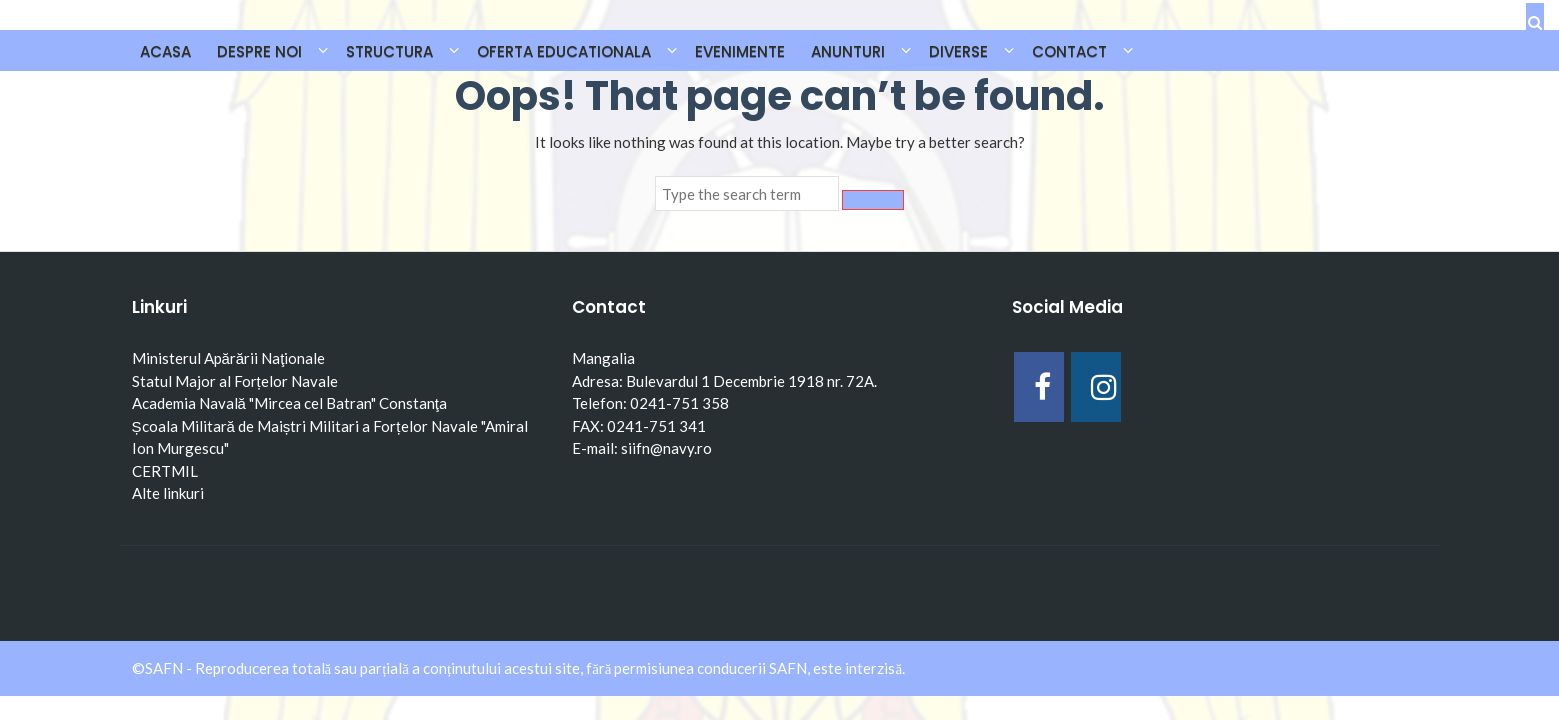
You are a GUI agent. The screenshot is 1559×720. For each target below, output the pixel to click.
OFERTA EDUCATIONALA (564, 51)
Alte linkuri (168, 493)
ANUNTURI (848, 51)
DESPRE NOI (259, 51)
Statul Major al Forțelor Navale (235, 381)
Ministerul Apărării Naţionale (229, 358)
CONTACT (1069, 51)
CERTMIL (165, 471)
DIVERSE (958, 51)
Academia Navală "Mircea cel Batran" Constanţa (290, 403)
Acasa (165, 51)
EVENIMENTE (740, 51)
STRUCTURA (389, 51)
